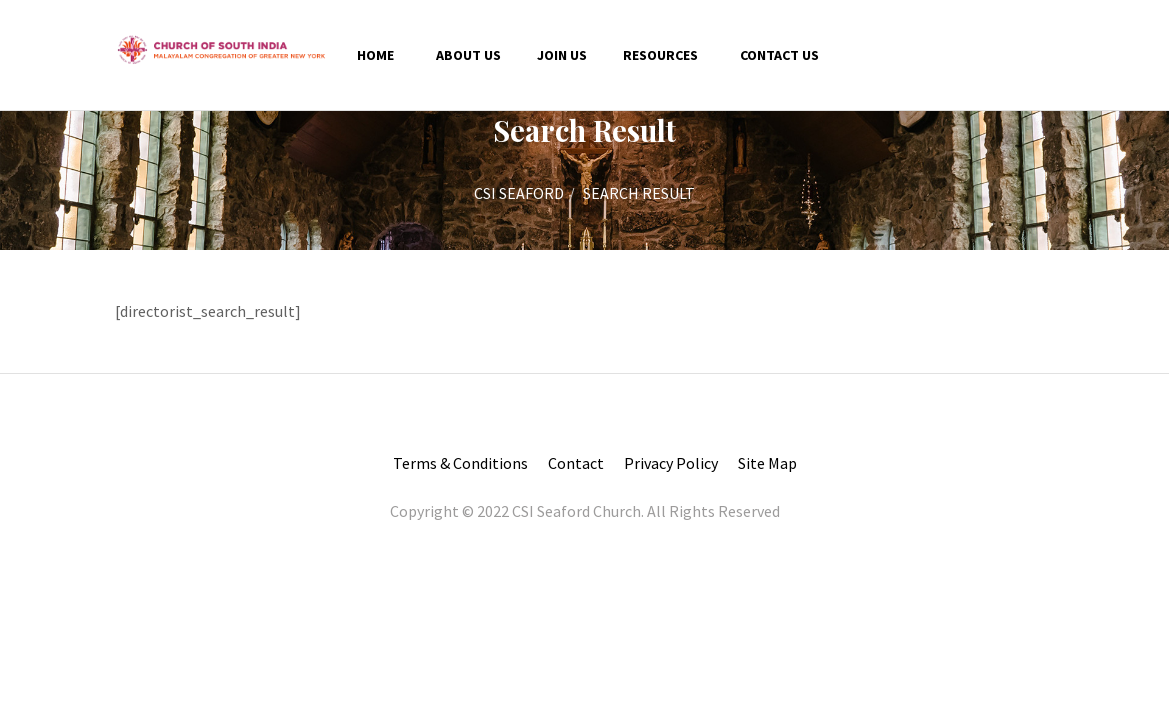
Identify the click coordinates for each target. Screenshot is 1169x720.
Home (375, 55)
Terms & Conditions (460, 463)
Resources (660, 55)
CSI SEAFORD (519, 193)
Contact (576, 463)
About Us (468, 55)
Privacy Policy (671, 463)
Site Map (767, 463)
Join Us (562, 55)
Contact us (779, 55)
